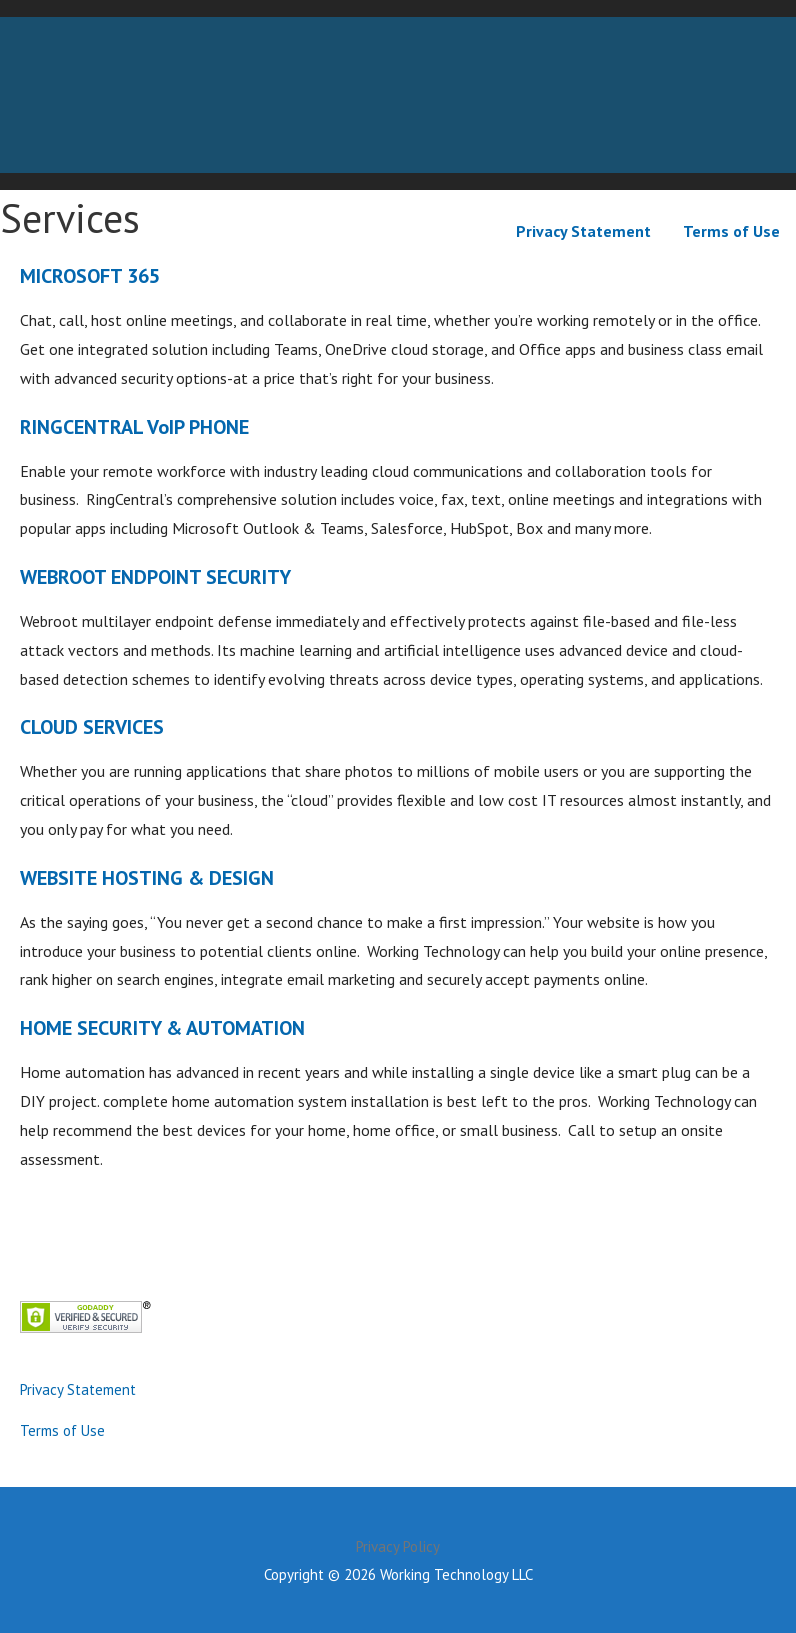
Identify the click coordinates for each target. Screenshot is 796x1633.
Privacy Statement (583, 231)
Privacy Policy (398, 1546)
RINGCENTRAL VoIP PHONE (134, 427)
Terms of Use (731, 231)
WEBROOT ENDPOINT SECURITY (155, 577)
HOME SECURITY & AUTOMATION (162, 1028)
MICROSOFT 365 (90, 276)
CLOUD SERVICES (92, 727)
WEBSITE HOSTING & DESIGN (147, 878)
